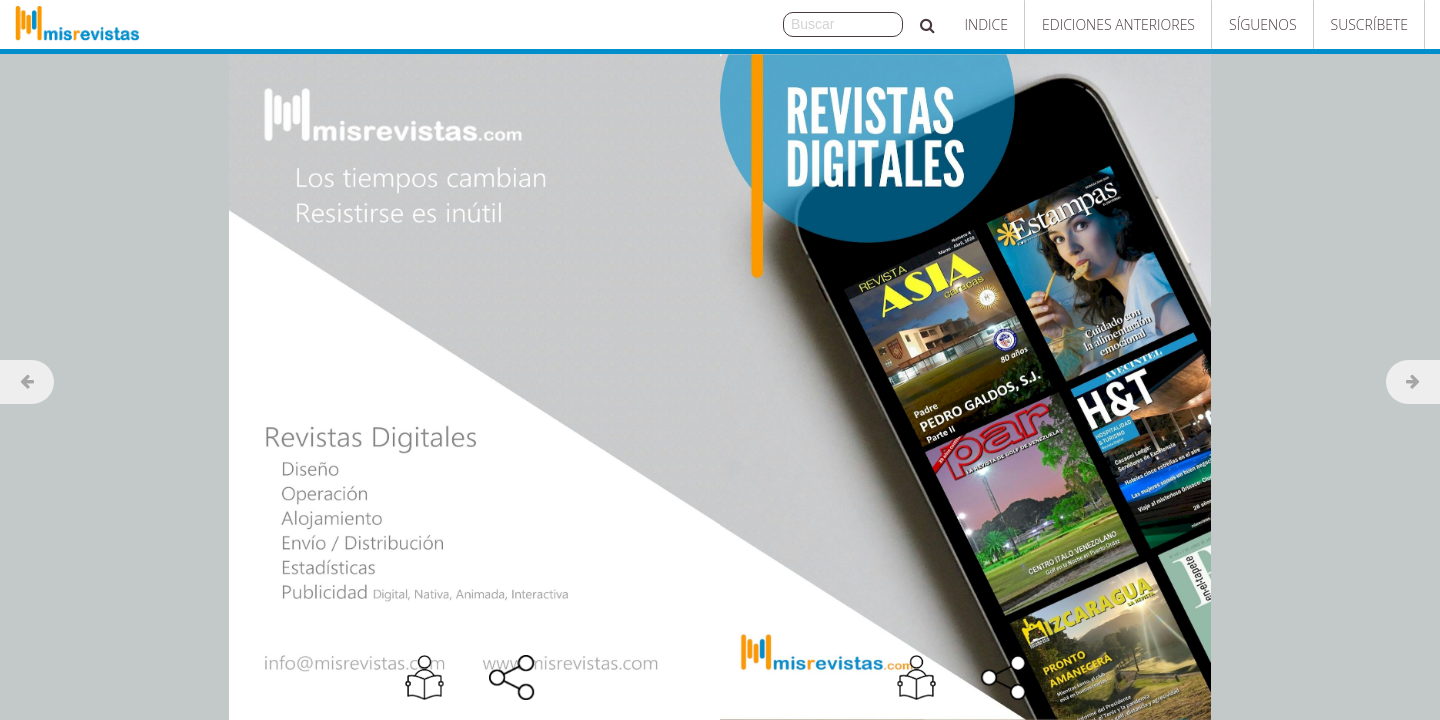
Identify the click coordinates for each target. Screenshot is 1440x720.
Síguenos (1263, 24)
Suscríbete (1369, 24)
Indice (986, 24)
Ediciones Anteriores (1118, 24)
